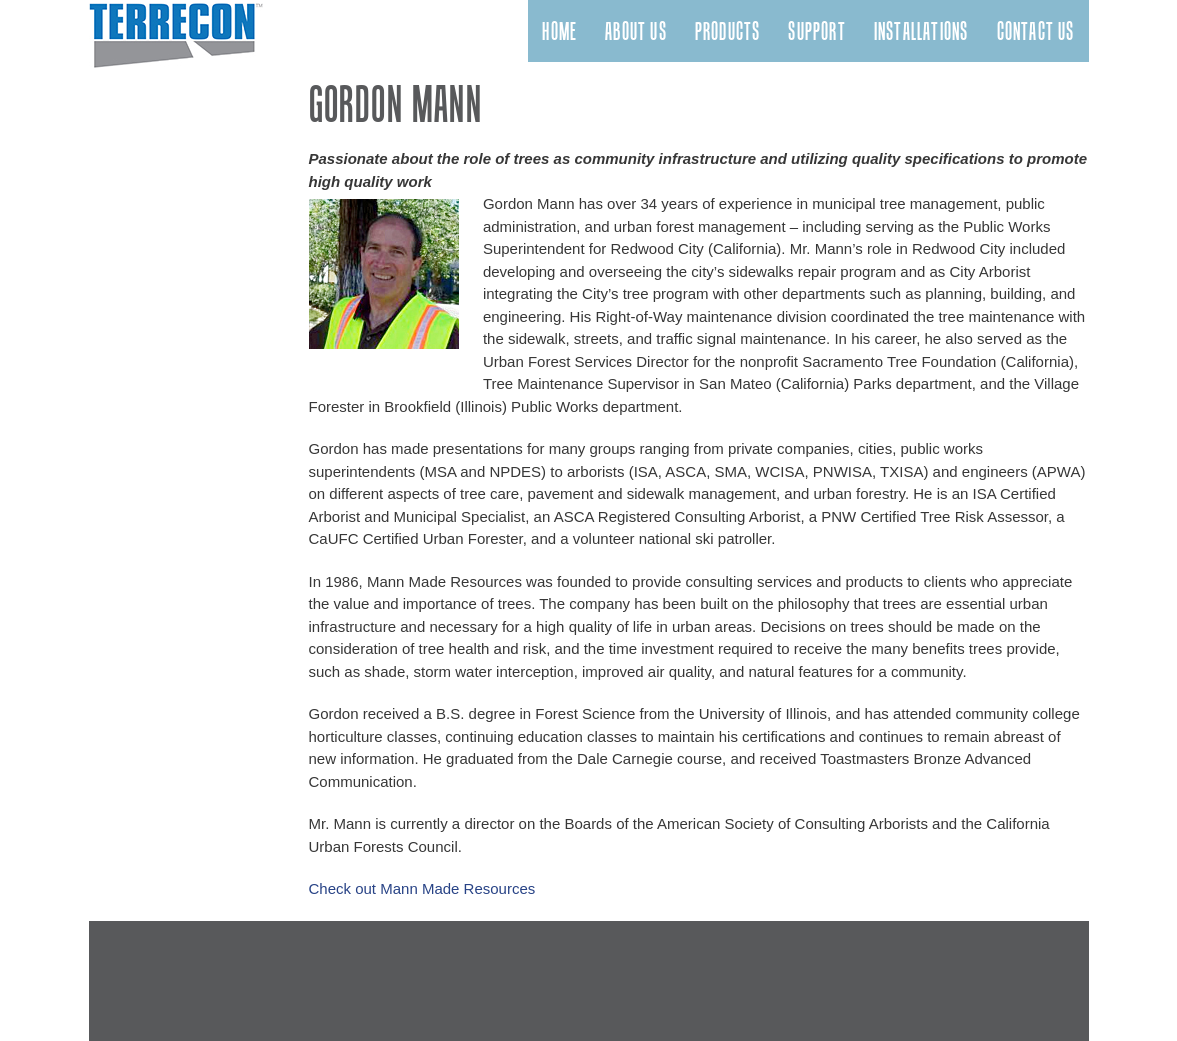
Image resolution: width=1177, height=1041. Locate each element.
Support (816, 31)
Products (728, 31)
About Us (636, 31)
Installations (921, 31)
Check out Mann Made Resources (422, 888)
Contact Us (1036, 31)
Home (559, 31)
